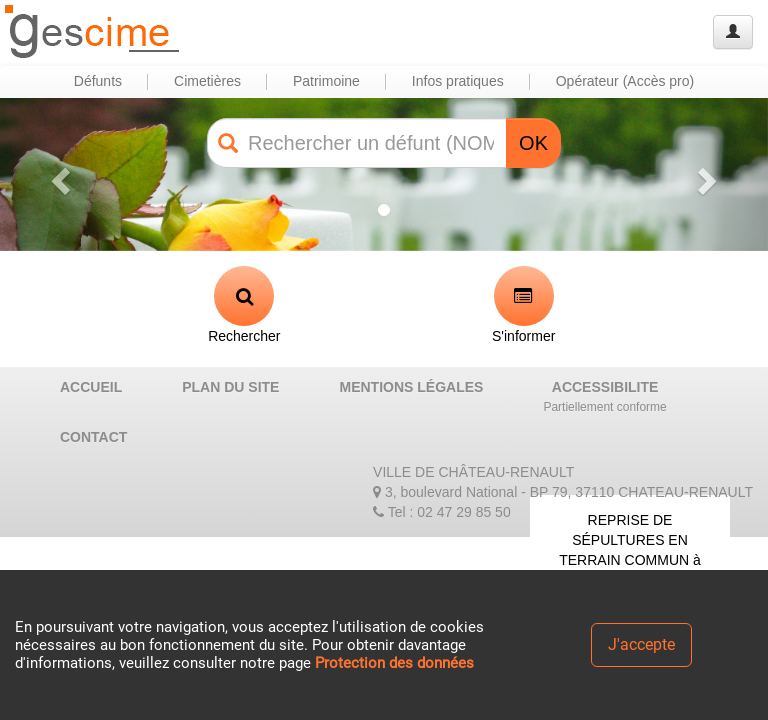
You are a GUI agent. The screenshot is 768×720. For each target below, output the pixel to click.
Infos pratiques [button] (458, 81)
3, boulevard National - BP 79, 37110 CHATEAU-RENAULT (563, 492)
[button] (57, 174)
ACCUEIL (91, 387)
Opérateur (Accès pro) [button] (625, 81)
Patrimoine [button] (326, 81)
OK (533, 143)
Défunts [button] (98, 81)
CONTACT (93, 437)
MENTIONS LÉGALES (411, 387)
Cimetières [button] (207, 81)
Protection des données (394, 663)
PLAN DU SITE (230, 387)
